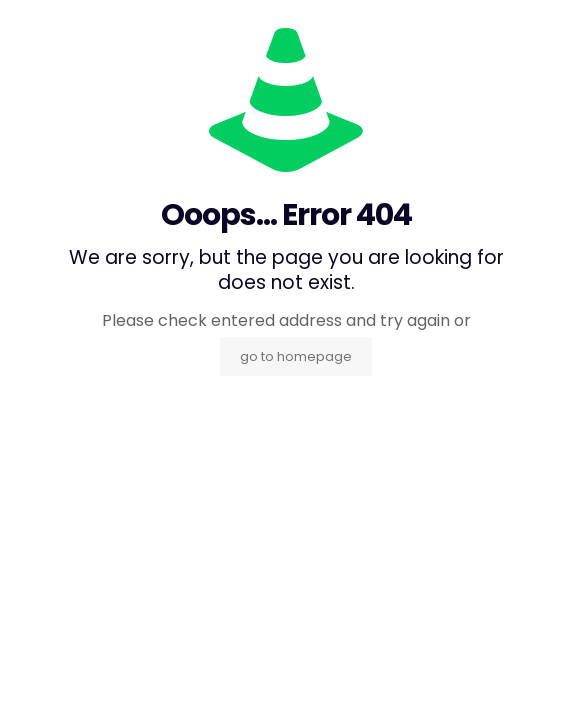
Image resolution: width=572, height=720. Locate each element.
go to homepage (296, 356)
